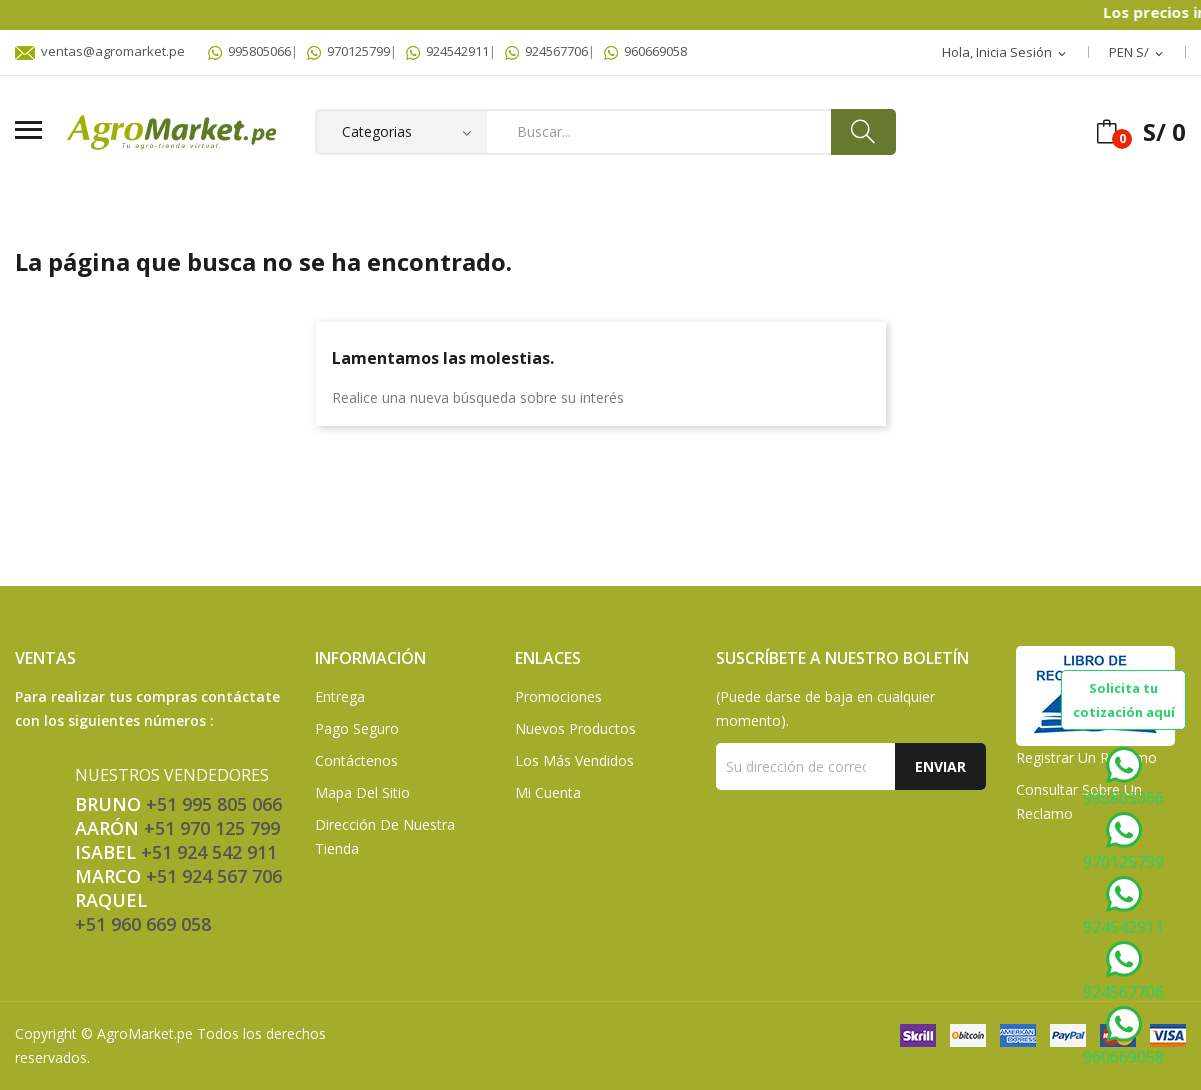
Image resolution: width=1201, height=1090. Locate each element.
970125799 (348, 51)
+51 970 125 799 (212, 828)
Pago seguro (357, 728)
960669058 (645, 51)
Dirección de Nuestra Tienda (385, 836)
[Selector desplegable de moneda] (1137, 53)
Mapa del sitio (362, 792)
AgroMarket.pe (145, 1033)
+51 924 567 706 (214, 876)
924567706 (546, 51)
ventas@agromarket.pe (100, 51)
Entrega (340, 696)
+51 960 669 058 (143, 924)
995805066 (249, 51)
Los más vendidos (574, 760)
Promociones (558, 696)
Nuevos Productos (575, 728)
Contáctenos (356, 760)
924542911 (447, 51)
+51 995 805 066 (214, 804)
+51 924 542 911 (209, 852)
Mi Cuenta (548, 792)
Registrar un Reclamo (1086, 757)
